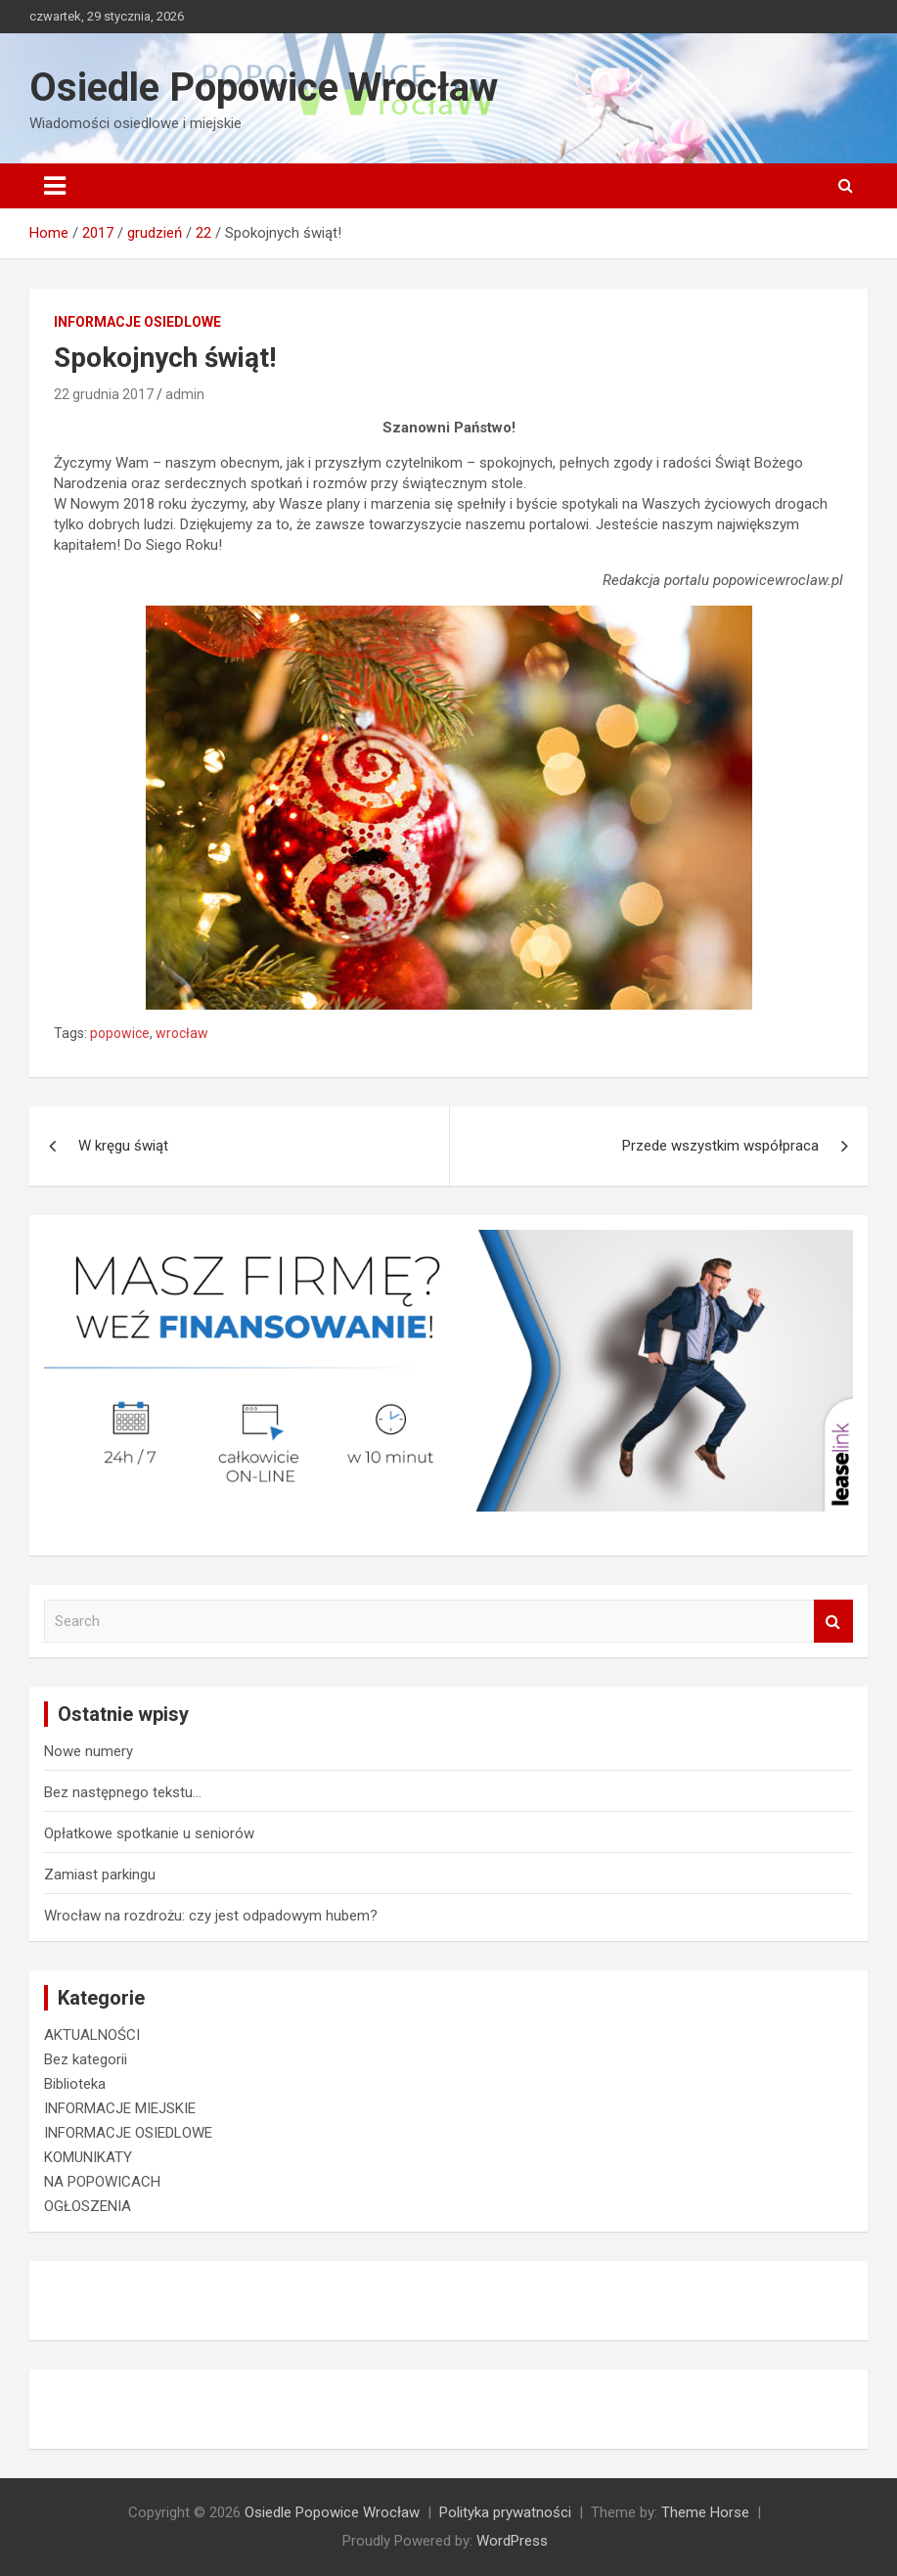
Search (833, 1622)
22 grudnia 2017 (104, 394)
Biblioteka (75, 2084)
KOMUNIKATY (88, 2157)
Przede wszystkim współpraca (720, 1145)
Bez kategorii (85, 2059)
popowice (120, 1033)
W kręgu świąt (123, 1145)
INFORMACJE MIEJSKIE (120, 2108)
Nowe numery (88, 1751)
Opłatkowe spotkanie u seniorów (149, 1833)
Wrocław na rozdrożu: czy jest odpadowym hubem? (211, 1915)
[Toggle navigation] (54, 185)
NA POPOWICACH (102, 2182)
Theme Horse (705, 2512)
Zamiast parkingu (100, 1874)
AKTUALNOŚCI (92, 2035)
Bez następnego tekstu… (123, 1792)
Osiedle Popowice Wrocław (263, 88)
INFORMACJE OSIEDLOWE (137, 322)
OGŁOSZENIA (87, 2206)
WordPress (512, 2541)
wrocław (182, 1033)
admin (184, 394)
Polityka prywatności (505, 2512)
